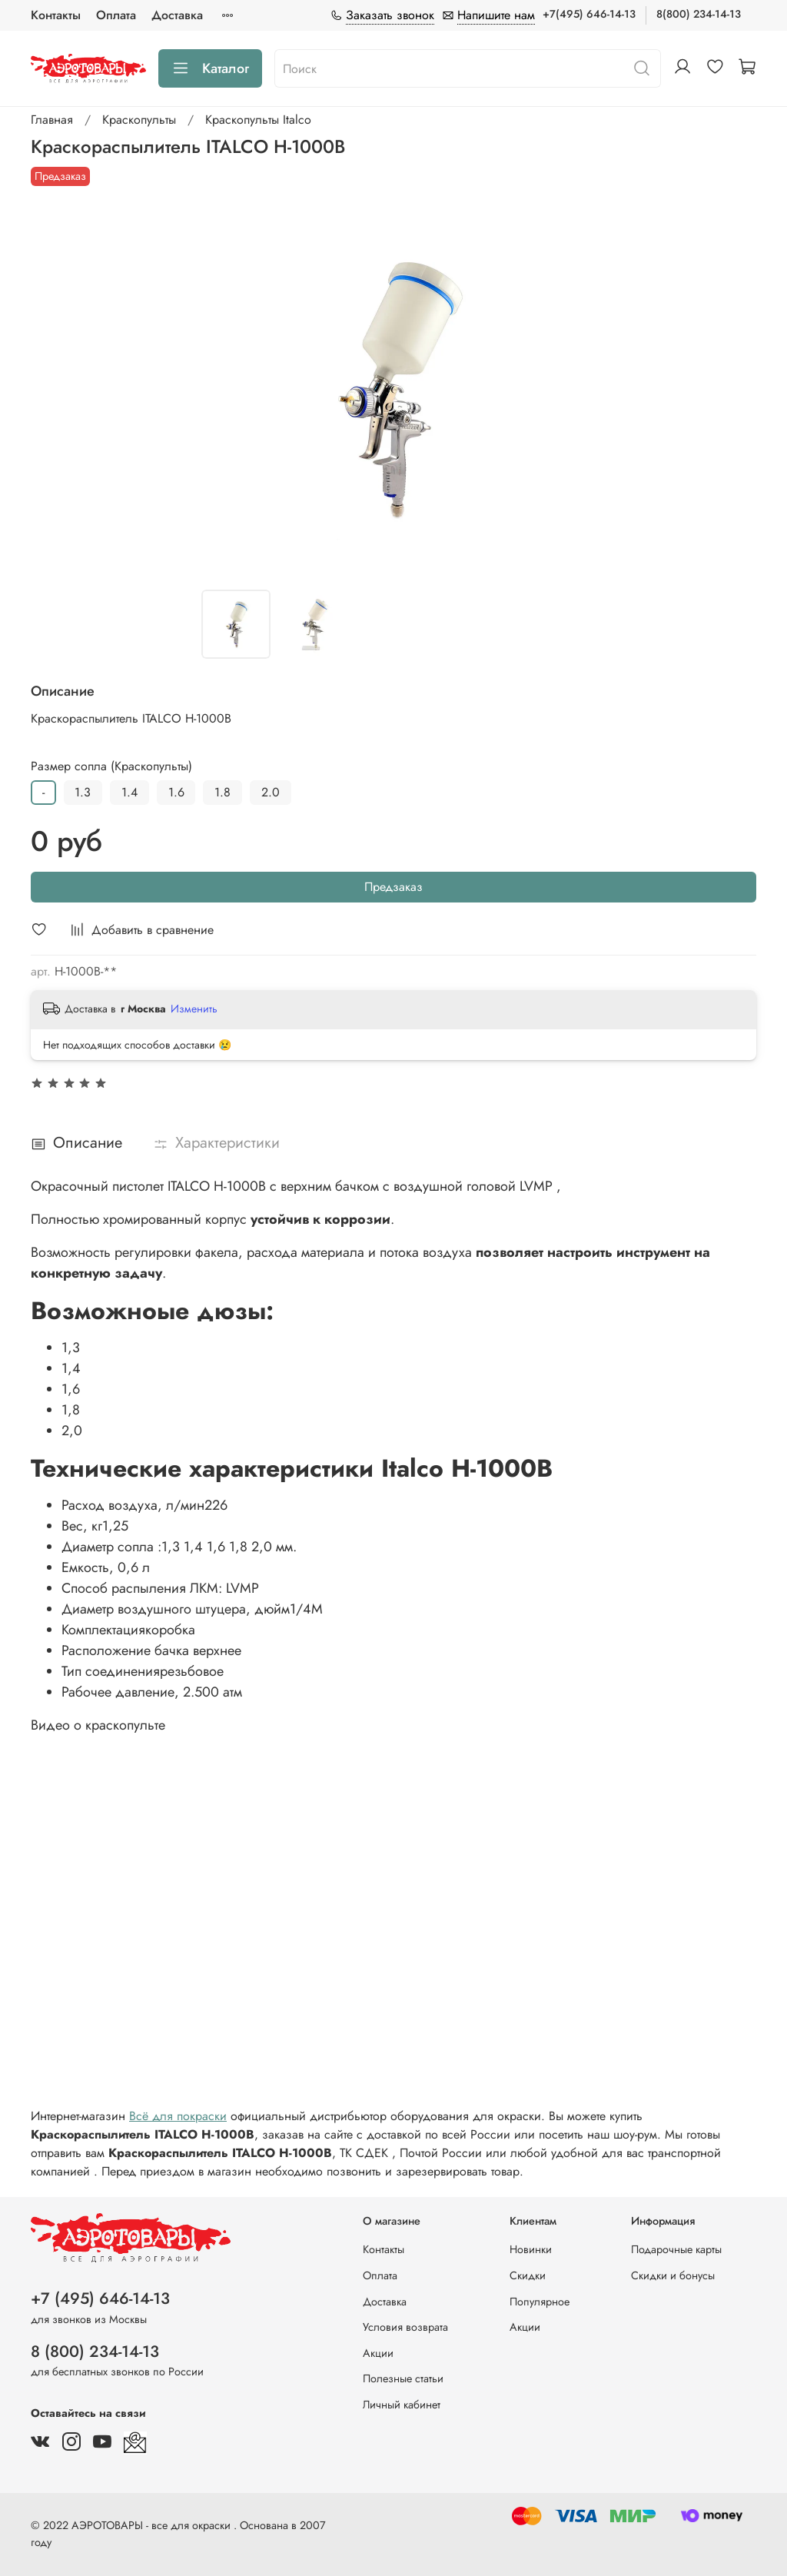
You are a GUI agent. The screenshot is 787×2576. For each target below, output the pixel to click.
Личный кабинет (401, 2404)
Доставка (177, 15)
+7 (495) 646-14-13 (100, 2298)
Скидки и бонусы (673, 2275)
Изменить (194, 1008)
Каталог (210, 68)
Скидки (528, 2275)
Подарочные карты (676, 2249)
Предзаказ (393, 887)
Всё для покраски (178, 2116)
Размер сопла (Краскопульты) (111, 766)
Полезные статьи (403, 2378)
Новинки (531, 2249)
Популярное (539, 2301)
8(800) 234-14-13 (698, 14)
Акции (378, 2353)
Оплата (116, 15)
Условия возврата (405, 2327)
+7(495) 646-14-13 (589, 14)
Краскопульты (139, 119)
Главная (52, 119)
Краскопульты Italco (258, 119)
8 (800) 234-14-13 (95, 2351)
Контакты (56, 15)
